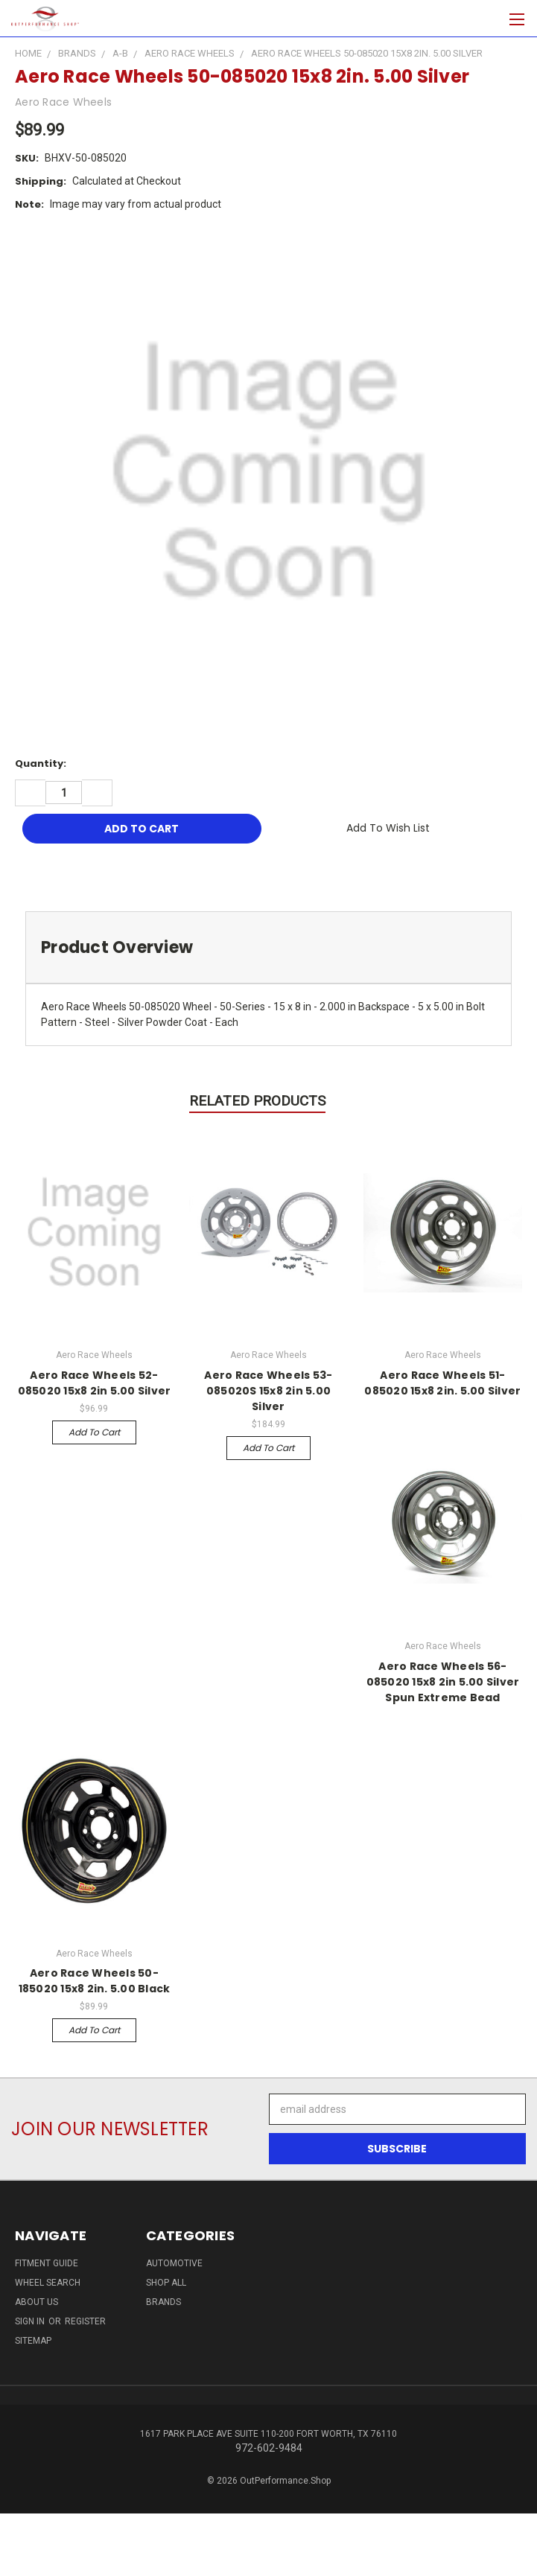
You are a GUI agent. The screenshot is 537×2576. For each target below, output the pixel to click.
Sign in (31, 2321)
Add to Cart (94, 1432)
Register (85, 2321)
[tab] (268, 947)
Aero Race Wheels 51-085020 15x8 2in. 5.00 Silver (442, 1383)
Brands (163, 2302)
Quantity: (40, 763)
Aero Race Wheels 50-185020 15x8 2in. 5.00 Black (95, 1981)
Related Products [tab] (257, 1100)
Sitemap (33, 2341)
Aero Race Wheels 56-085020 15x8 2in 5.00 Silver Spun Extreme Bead (443, 1682)
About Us (36, 2302)
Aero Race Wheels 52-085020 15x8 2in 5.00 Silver (94, 1383)
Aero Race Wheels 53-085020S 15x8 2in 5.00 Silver (268, 1391)
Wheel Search (47, 2282)
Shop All (166, 2282)
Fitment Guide (46, 2263)
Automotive (174, 2263)
